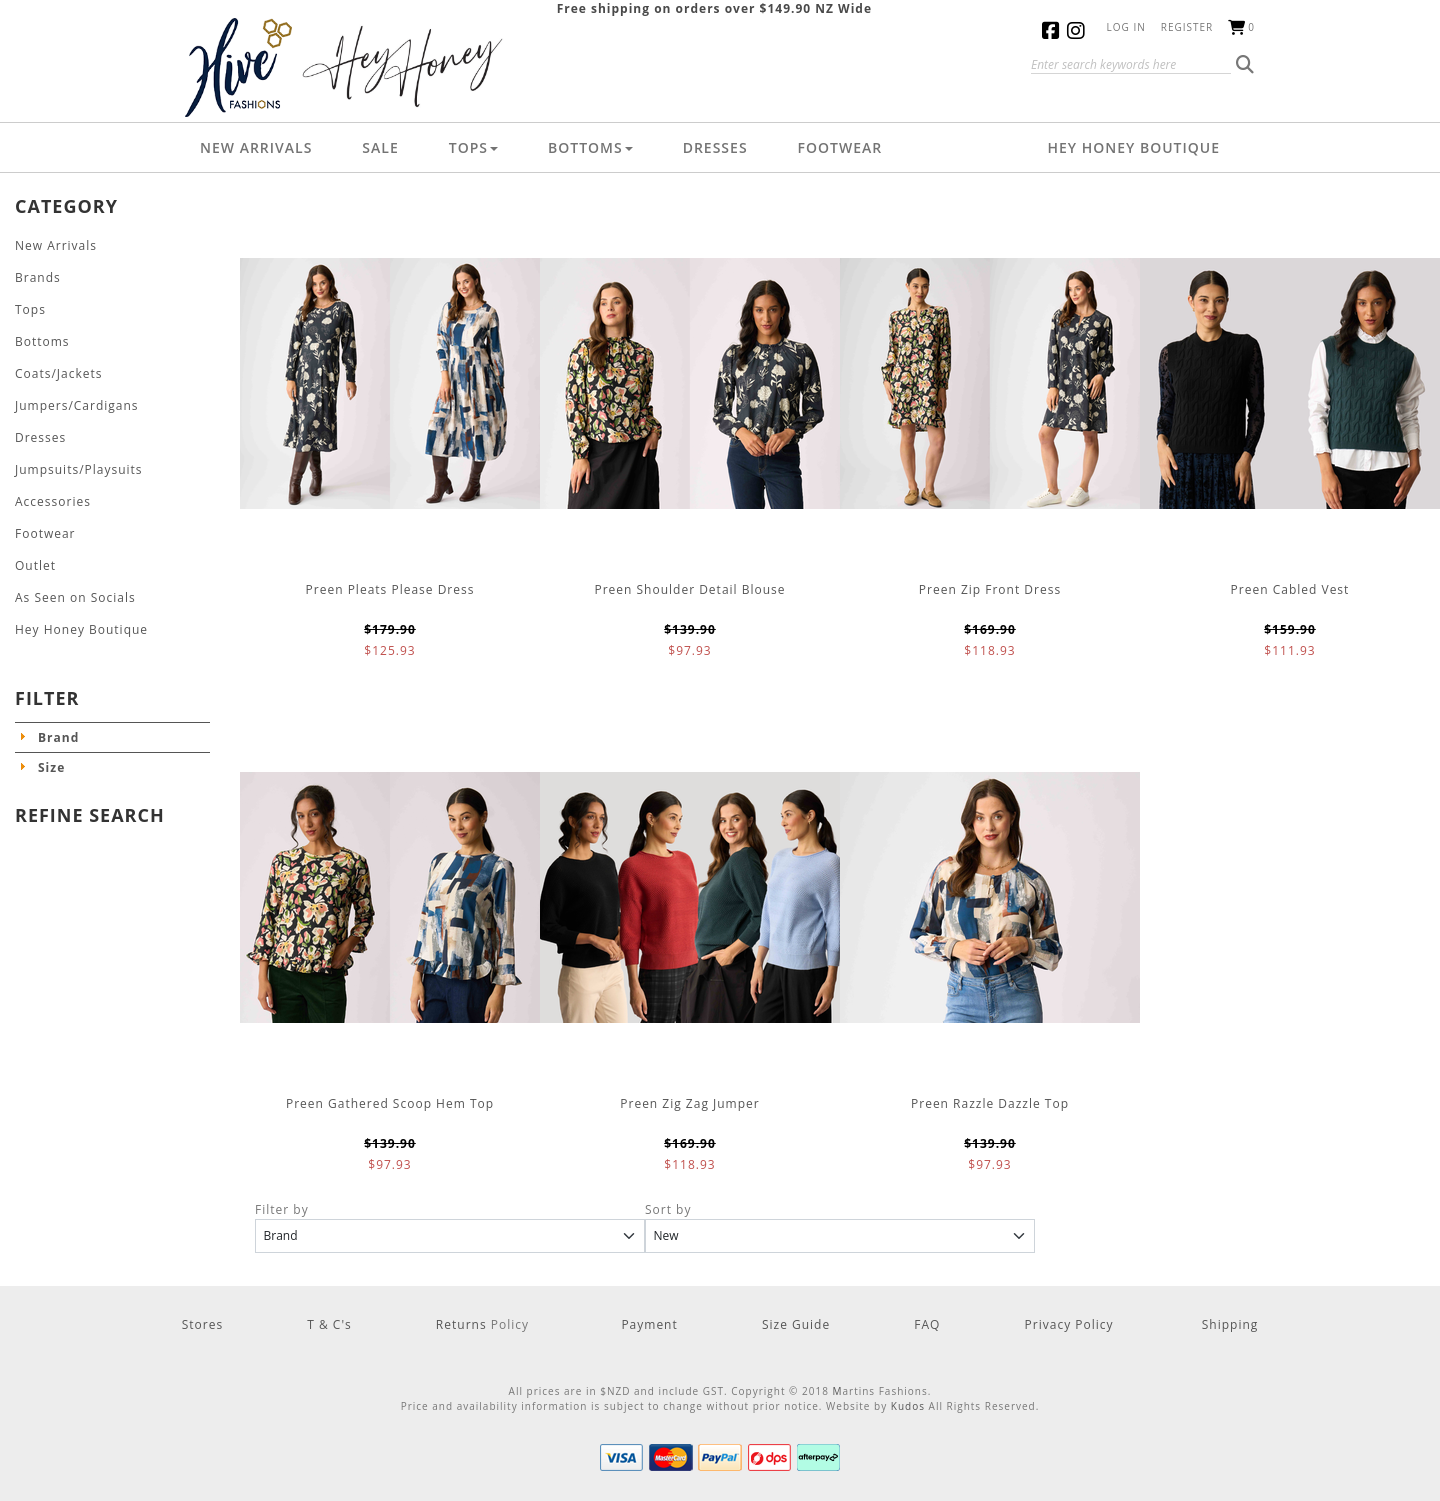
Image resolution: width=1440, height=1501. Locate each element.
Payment (649, 1324)
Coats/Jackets (59, 373)
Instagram (1079, 30)
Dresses (715, 147)
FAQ (927, 1324)
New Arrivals (256, 147)
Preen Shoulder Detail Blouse (689, 589)
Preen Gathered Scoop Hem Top (390, 1103)
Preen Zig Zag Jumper (689, 1103)
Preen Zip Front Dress (990, 589)
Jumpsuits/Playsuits (79, 469)
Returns (463, 1324)
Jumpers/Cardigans (77, 405)
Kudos (908, 1406)
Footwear (840, 147)
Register (1187, 27)
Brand (58, 737)
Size (51, 767)
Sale (380, 147)
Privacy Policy (1069, 1324)
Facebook (1054, 30)
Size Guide (796, 1324)
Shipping (1230, 1324)
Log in (1126, 27)
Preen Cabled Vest (1290, 589)
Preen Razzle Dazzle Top (990, 1103)
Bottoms (590, 147)
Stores (202, 1324)
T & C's (329, 1324)
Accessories (53, 501)
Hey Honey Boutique (1133, 147)
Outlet (35, 565)
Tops (473, 147)
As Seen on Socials (75, 597)
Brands (38, 277)
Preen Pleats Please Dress (390, 589)
